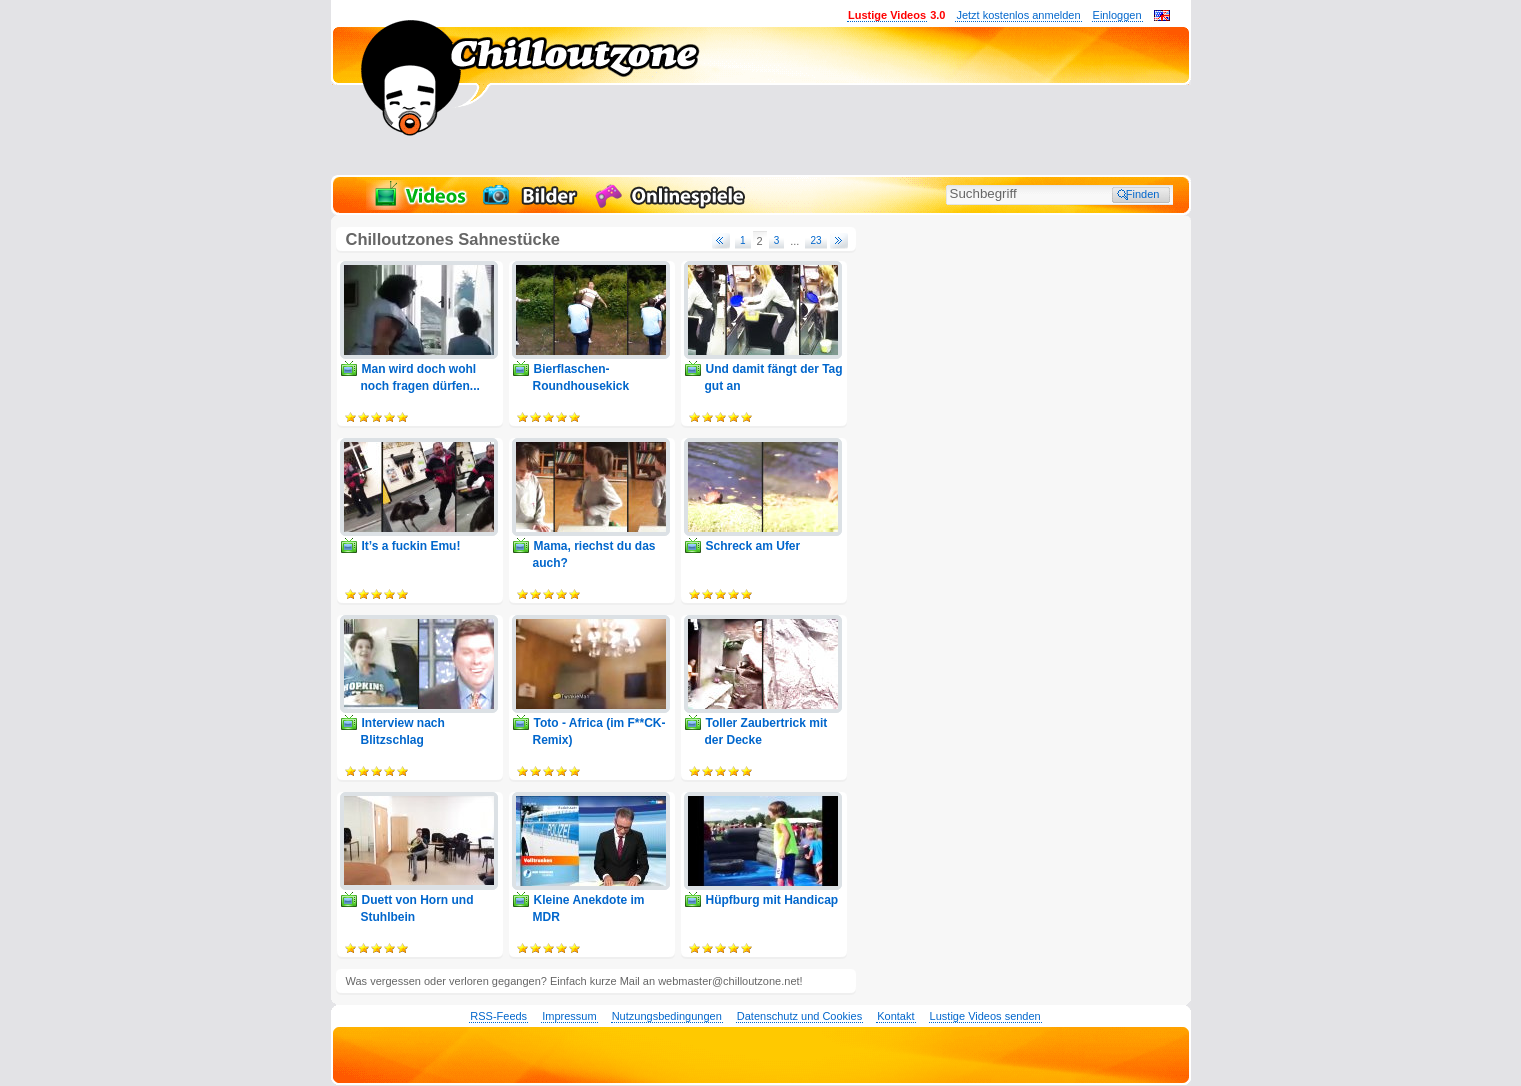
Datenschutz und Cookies (799, 1016)
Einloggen (1117, 15)
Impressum (569, 1016)
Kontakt (895, 1016)
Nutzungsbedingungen (667, 1016)
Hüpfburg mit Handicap (772, 900)
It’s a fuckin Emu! (411, 546)
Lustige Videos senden (985, 1016)
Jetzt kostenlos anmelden (1018, 15)
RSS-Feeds (498, 1016)
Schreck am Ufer (753, 546)
